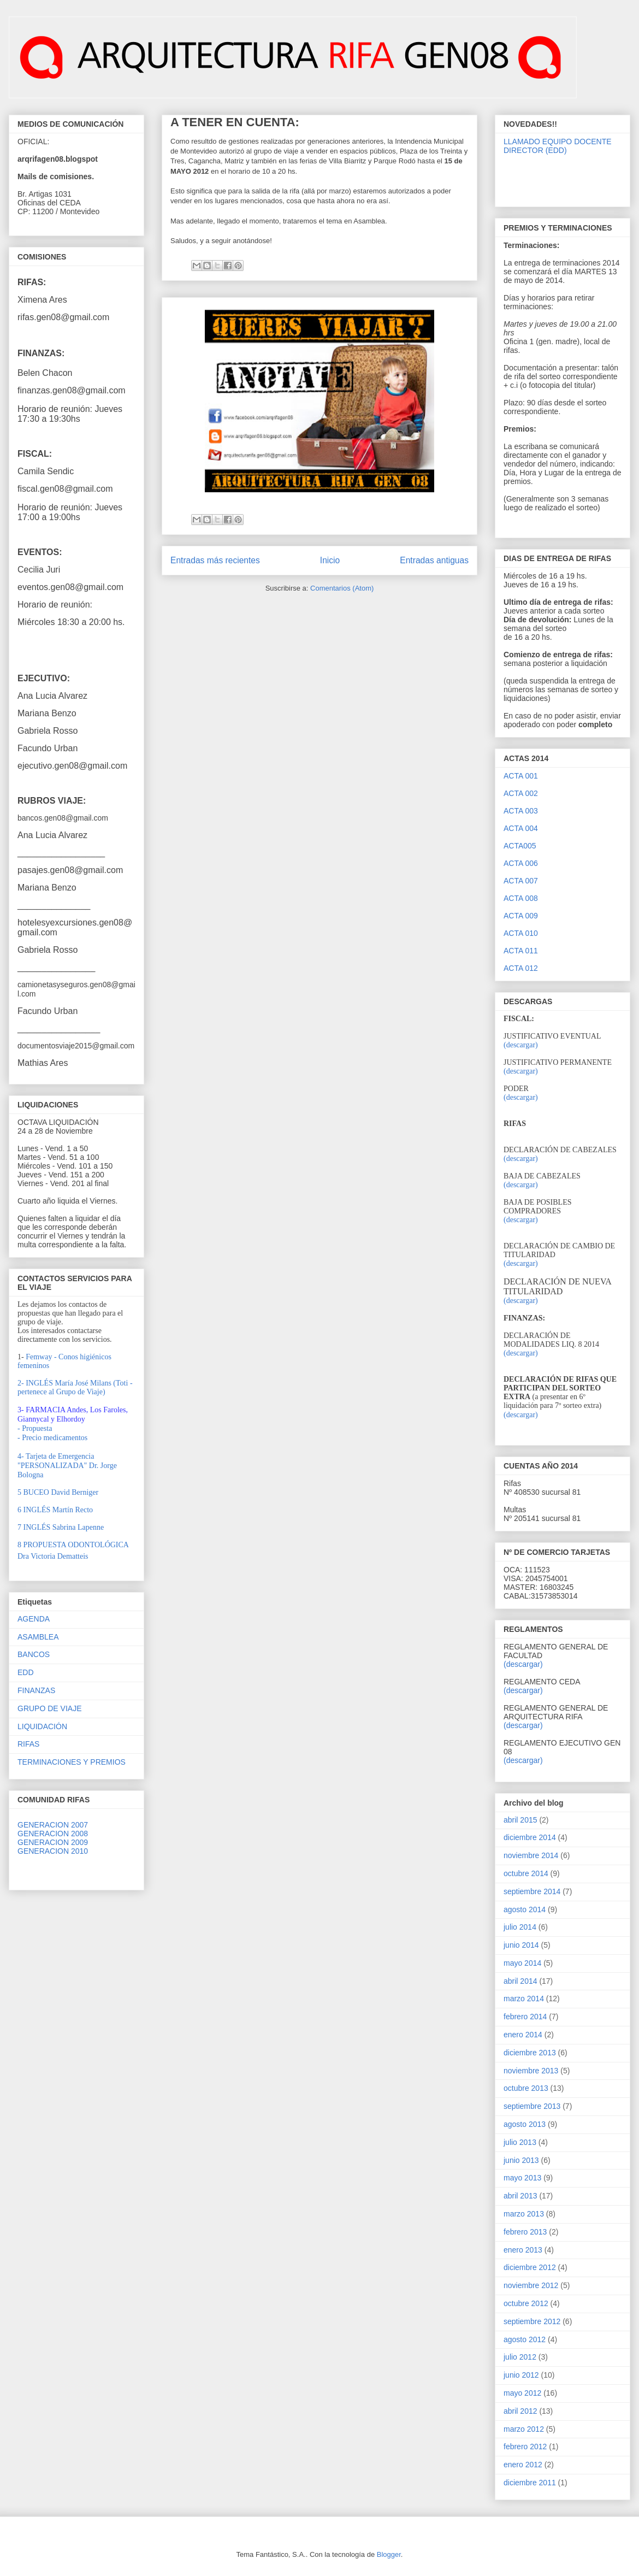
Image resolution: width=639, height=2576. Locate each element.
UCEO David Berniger (57, 1492)
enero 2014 (523, 2034)
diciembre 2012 (530, 2267)
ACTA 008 (521, 898)
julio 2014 (520, 1927)
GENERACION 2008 (52, 1833)
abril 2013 (520, 2195)
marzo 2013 (524, 2213)
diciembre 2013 (530, 2052)
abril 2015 (520, 1819)
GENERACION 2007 (52, 1824)
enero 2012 (523, 2464)
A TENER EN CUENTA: (234, 122)
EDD (25, 1672)
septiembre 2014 (532, 1891)
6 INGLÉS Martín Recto (55, 1510)
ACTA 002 (521, 793)
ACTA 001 (521, 775)
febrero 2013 (525, 2231)
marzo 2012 (524, 2429)
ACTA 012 (521, 968)
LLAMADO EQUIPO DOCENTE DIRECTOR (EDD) (558, 146)
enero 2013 (523, 2249)
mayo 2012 (522, 2393)
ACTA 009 (521, 915)
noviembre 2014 (531, 1855)
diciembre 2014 (530, 1837)
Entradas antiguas (434, 560)
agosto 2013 (525, 2124)
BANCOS (33, 1654)
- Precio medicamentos (52, 1438)
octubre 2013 (526, 2088)
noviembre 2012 (531, 2285)
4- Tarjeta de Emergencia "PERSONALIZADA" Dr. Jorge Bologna (67, 1465)
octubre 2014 (526, 1873)
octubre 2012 (526, 2303)
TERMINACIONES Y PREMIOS (71, 1762)
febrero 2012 (525, 2446)
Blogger (389, 2554)
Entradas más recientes (215, 560)
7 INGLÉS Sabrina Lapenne (60, 1527)
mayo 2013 (522, 2177)
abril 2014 (520, 1981)
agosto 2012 (525, 2339)
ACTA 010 (521, 933)
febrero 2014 (525, 2016)
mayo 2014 (522, 1963)
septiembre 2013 (532, 2106)
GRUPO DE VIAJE (49, 1708)
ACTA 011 (521, 950)
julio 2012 (520, 2357)
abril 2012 (520, 2411)
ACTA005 (520, 845)
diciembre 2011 (530, 2482)
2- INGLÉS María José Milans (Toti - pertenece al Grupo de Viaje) (75, 1387)
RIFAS (28, 1744)
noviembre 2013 (531, 2070)
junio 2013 (521, 2160)
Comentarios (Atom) (342, 588)
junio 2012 (521, 2375)
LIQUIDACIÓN (42, 1726)
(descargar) (521, 1045)
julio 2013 (520, 2142)
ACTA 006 (521, 863)
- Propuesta (34, 1428)
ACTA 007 (521, 880)
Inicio (330, 560)
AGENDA (33, 1618)
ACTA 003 (521, 810)
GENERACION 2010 (52, 1851)
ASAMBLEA (37, 1636)
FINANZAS (36, 1690)
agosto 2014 (525, 1909)
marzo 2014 (524, 1998)
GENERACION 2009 (52, 1842)
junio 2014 (521, 1945)
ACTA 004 (521, 828)
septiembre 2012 (532, 2321)
